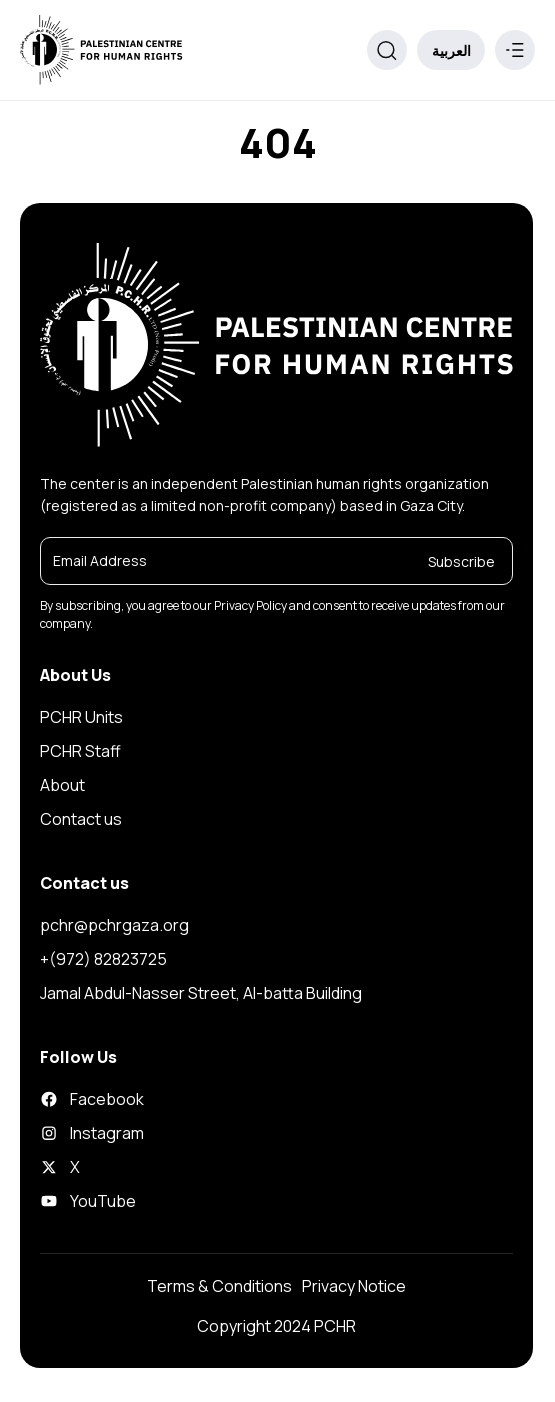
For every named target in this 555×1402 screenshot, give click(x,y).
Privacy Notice (354, 1286)
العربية (451, 50)
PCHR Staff (80, 751)
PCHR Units (81, 717)
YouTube (88, 1201)
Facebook (92, 1099)
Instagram (92, 1133)
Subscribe (461, 560)
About (62, 785)
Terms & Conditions (219, 1286)
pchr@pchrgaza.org (114, 925)
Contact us (81, 819)
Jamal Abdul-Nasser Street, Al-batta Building (201, 993)
